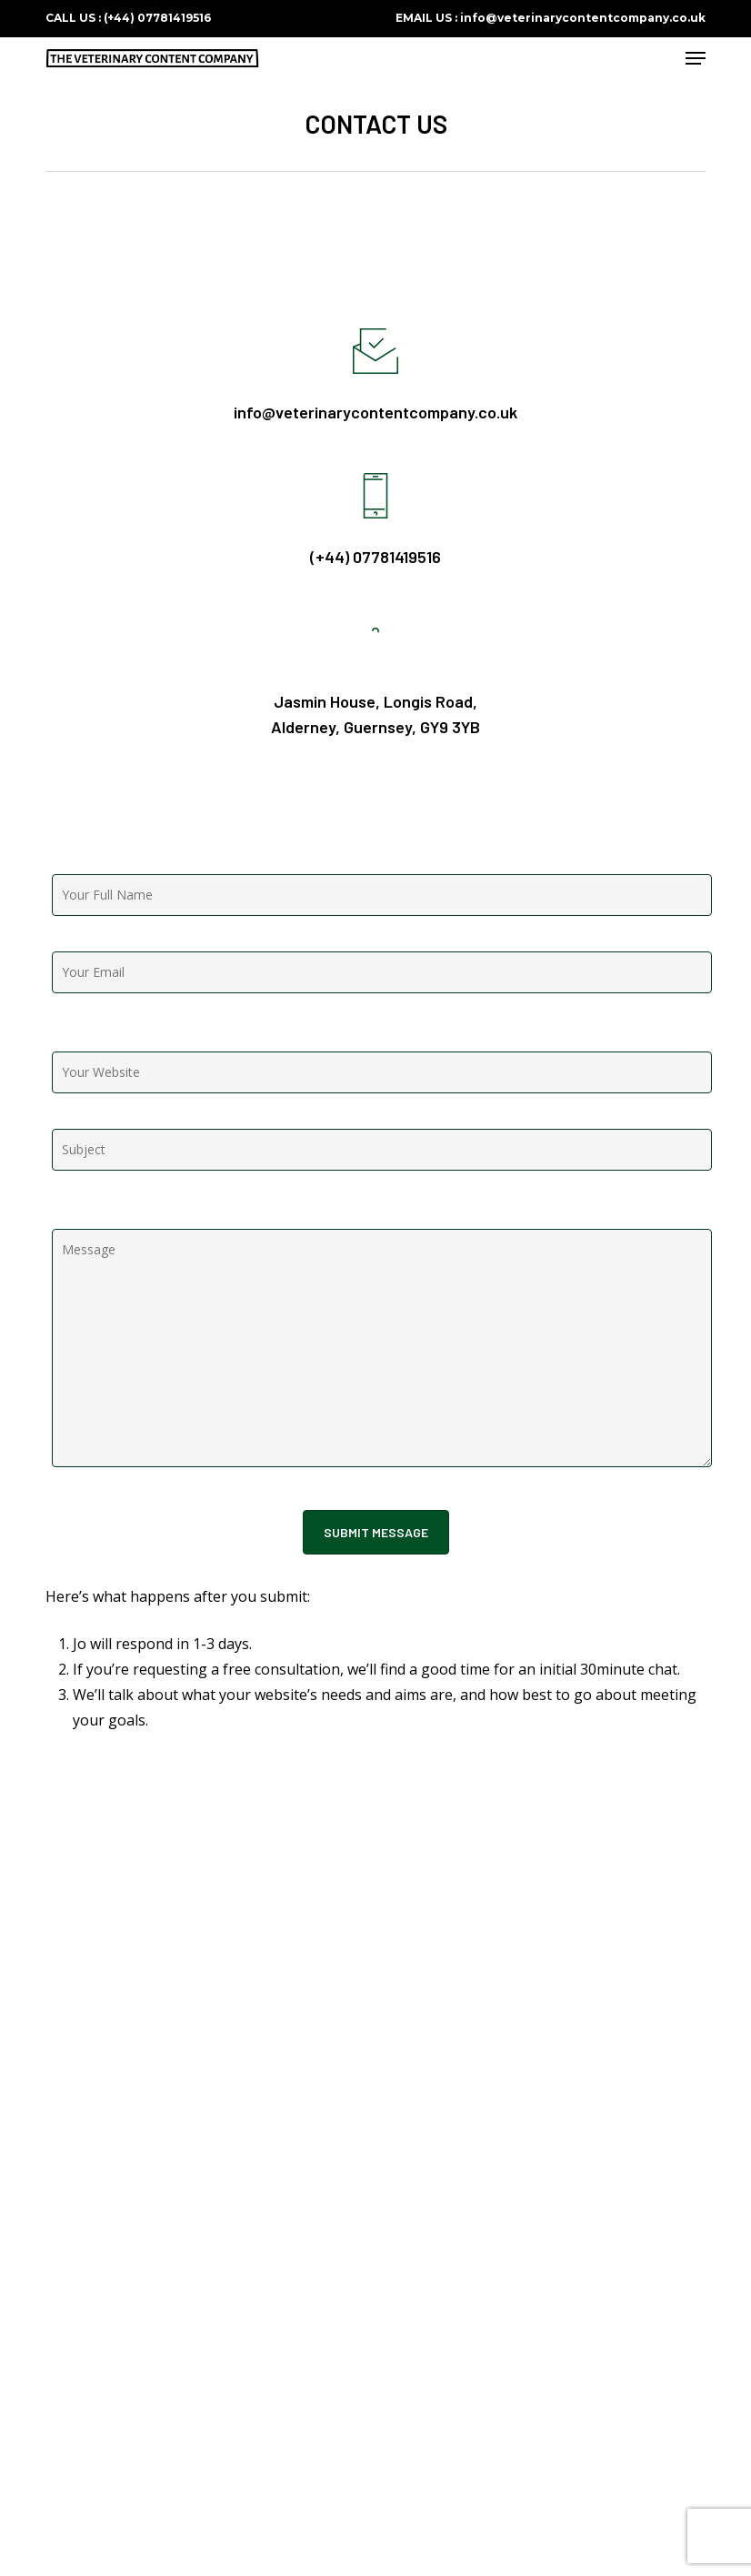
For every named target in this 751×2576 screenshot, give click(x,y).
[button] (696, 58)
